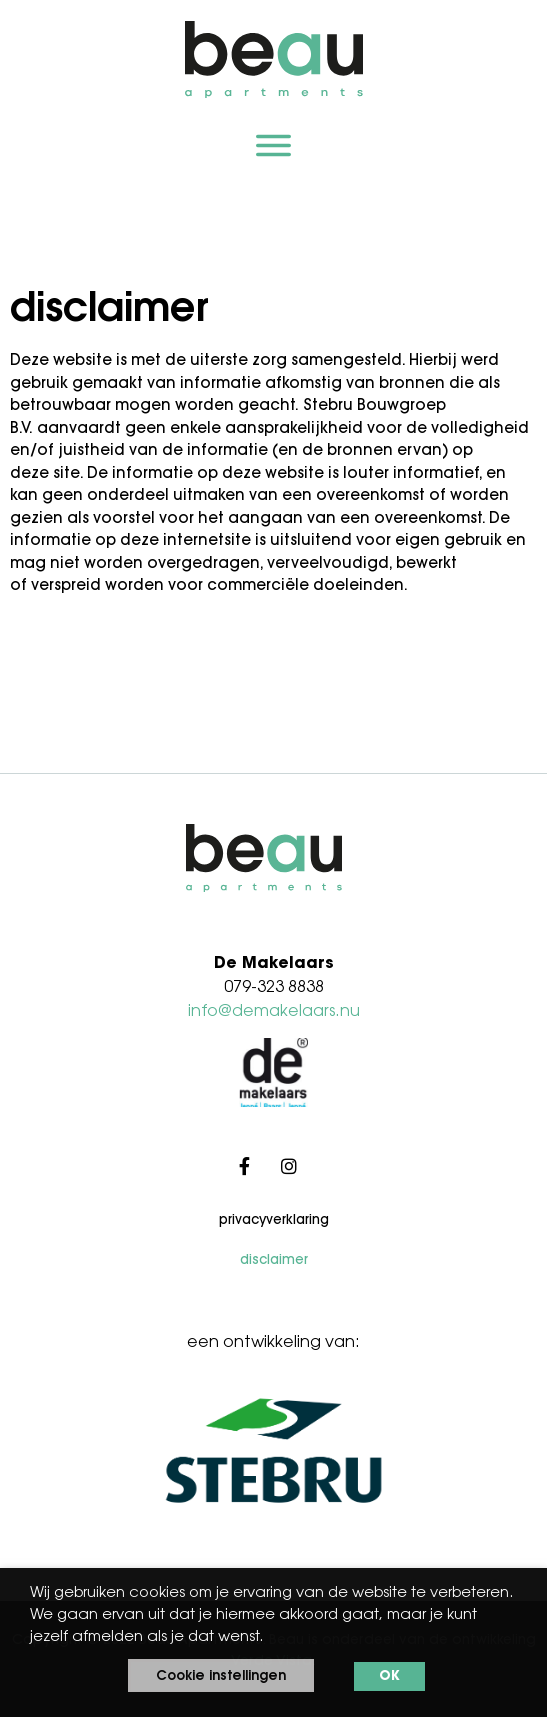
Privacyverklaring (274, 1220)
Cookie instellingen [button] (221, 1676)
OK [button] (389, 1676)
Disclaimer (274, 1260)
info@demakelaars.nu (274, 1012)
